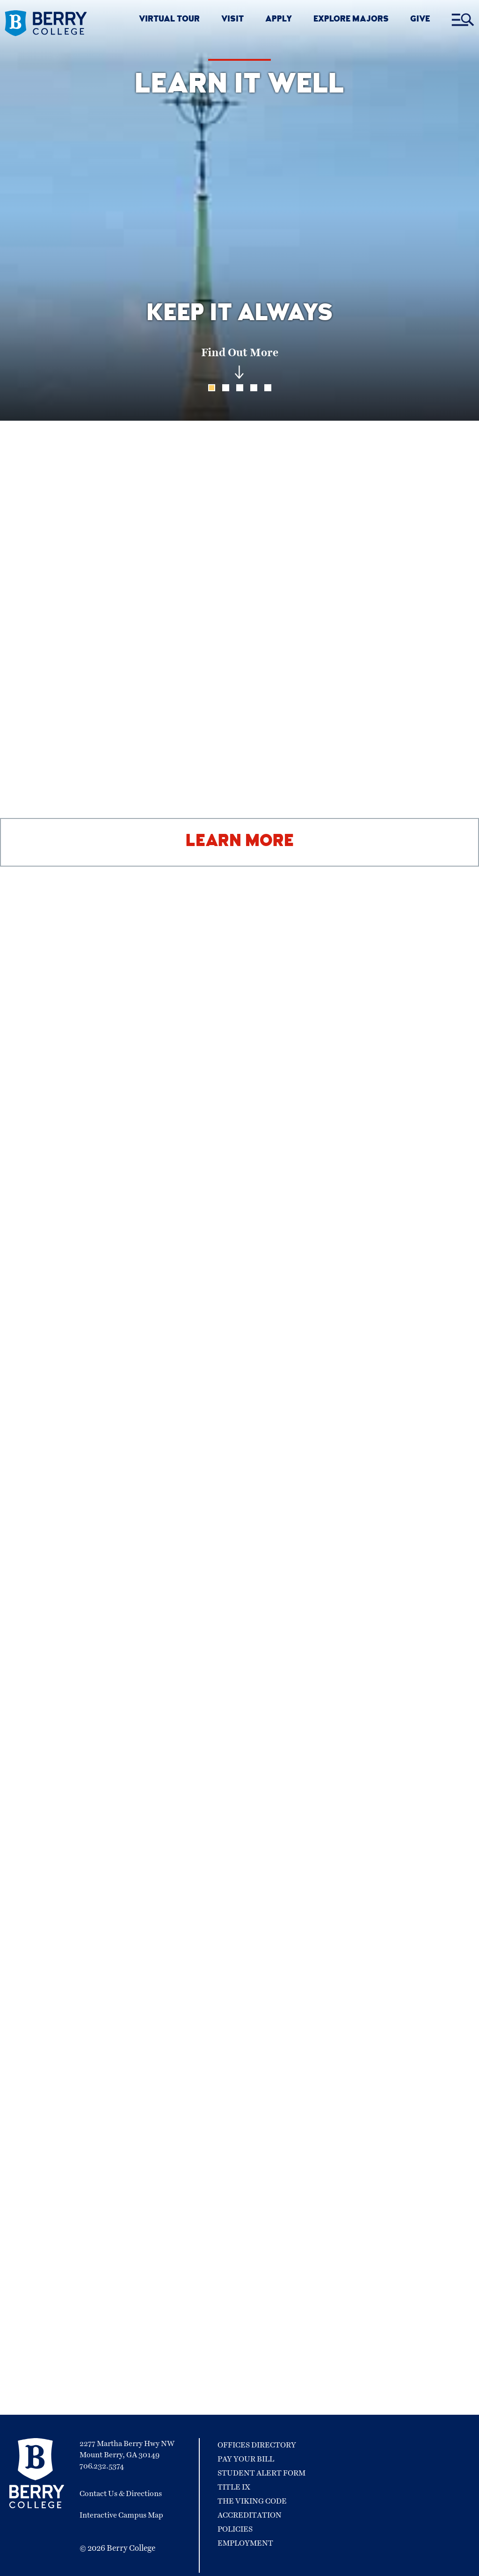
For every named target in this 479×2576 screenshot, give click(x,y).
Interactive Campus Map (121, 2515)
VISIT (232, 20)
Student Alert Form (261, 2473)
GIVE (420, 20)
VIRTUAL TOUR (169, 20)
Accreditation (250, 2515)
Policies (235, 2529)
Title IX (234, 2487)
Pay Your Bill (246, 2459)
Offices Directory (257, 2445)
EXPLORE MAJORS (351, 20)
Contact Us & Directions (121, 2493)
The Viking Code (252, 2501)
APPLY (278, 20)
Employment (245, 2543)
